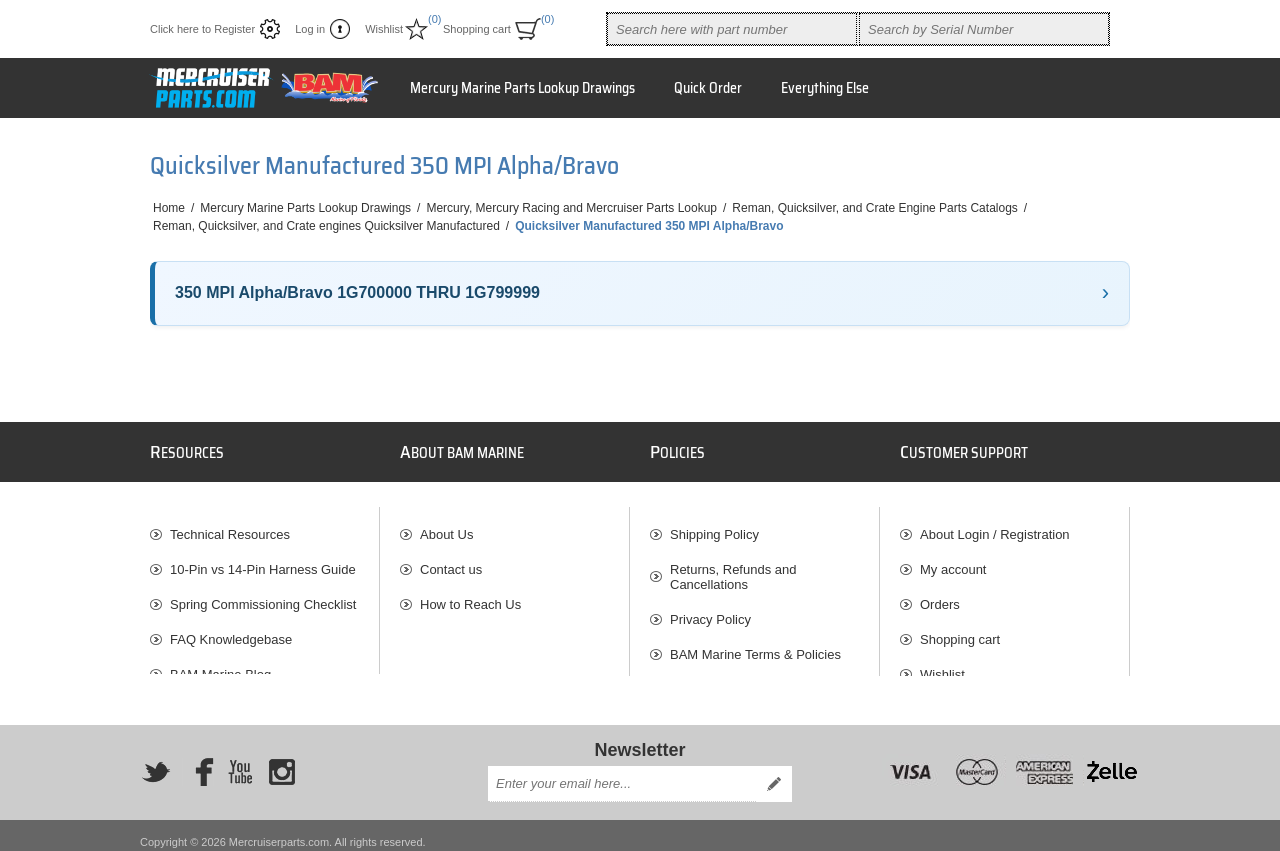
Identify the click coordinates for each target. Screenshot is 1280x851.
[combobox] (732, 29)
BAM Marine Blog (220, 664)
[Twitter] (156, 760)
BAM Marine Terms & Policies (755, 644)
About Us (446, 524)
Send (774, 771)
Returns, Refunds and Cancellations (733, 567)
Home (169, 208)
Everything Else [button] (825, 88)
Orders (940, 594)
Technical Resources (230, 524)
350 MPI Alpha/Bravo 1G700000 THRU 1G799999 (357, 292)
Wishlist (942, 664)
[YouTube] (240, 760)
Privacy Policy (710, 609)
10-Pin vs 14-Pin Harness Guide (263, 559)
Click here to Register (202, 29)
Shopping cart (960, 629)
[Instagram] (282, 760)
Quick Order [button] (708, 88)
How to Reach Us (470, 594)
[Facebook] (198, 760)
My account (953, 559)
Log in (310, 29)
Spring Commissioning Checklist (263, 594)
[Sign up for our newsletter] (622, 771)
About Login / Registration (995, 524)
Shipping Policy (714, 524)
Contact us (451, 559)
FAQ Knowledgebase (231, 629)
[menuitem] (264, 524)
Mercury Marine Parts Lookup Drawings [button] (522, 88)
